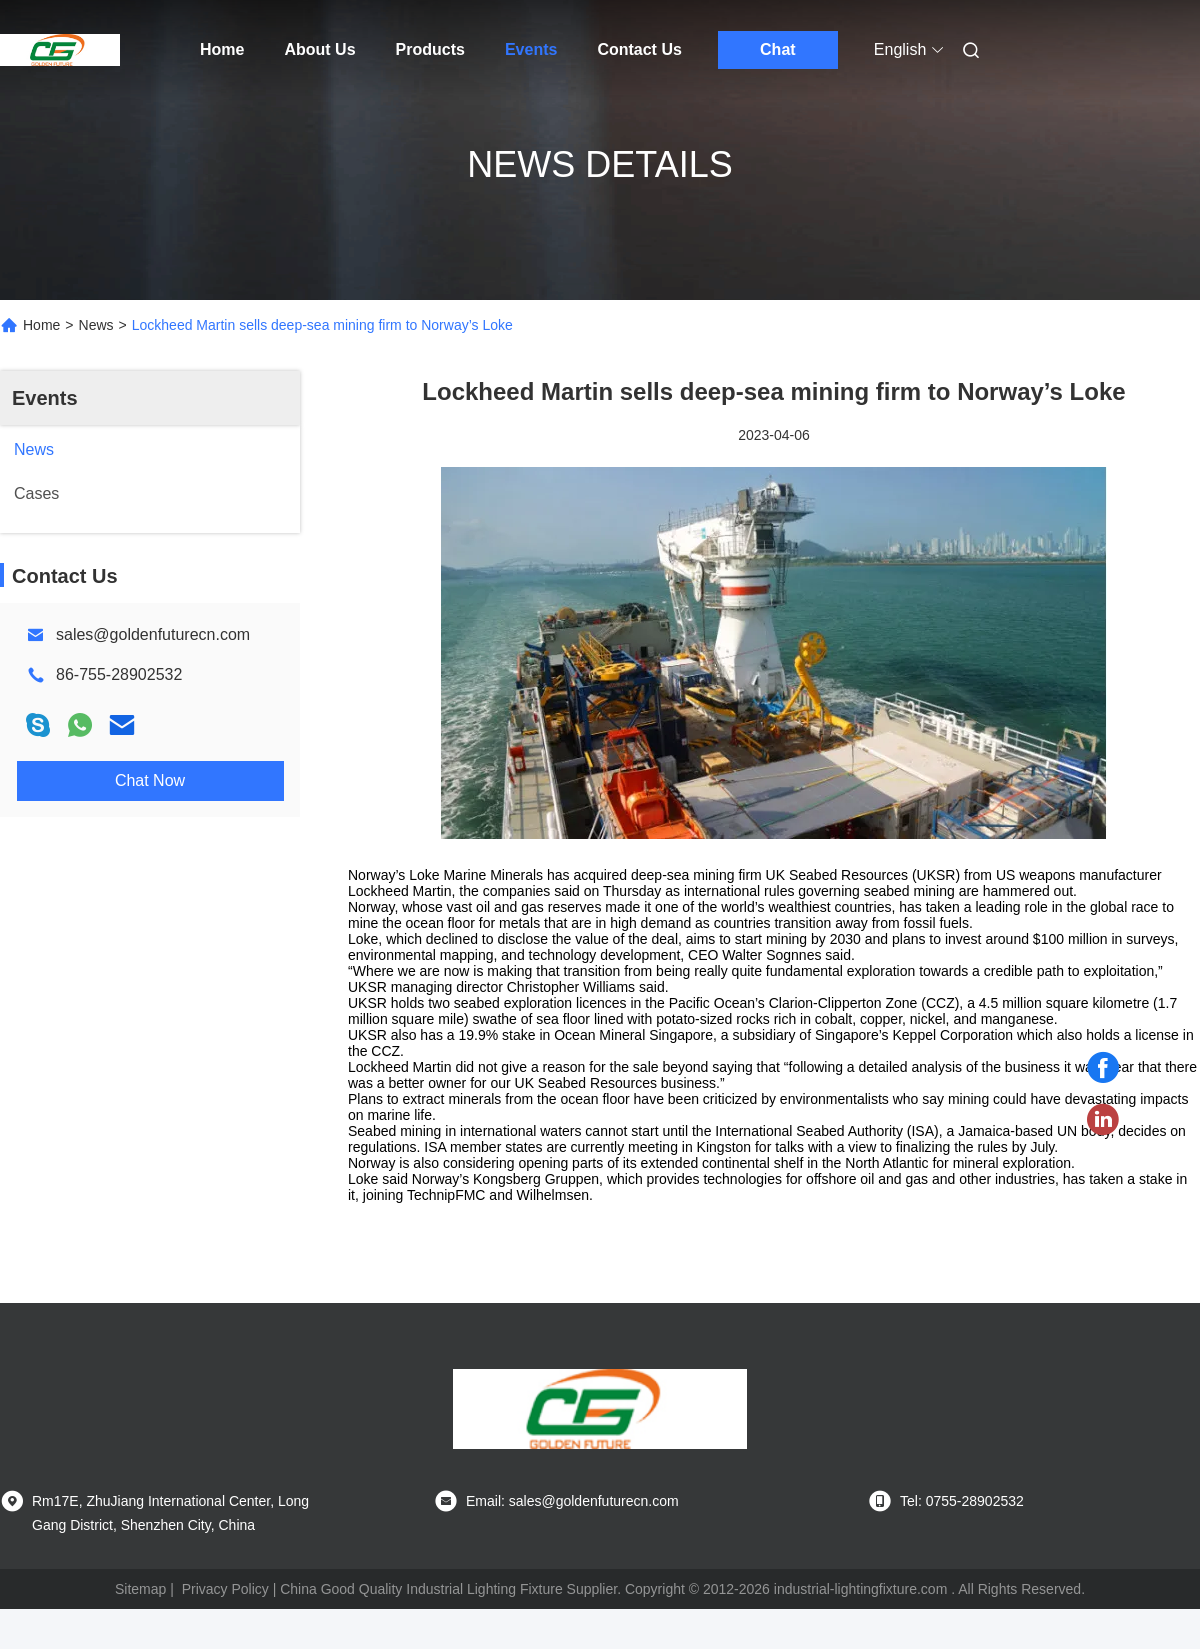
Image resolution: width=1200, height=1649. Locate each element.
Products (430, 49)
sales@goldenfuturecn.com (153, 634)
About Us (319, 49)
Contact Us (639, 49)
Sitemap (140, 1589)
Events (531, 49)
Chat (778, 49)
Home (222, 49)
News (96, 325)
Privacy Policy (225, 1589)
